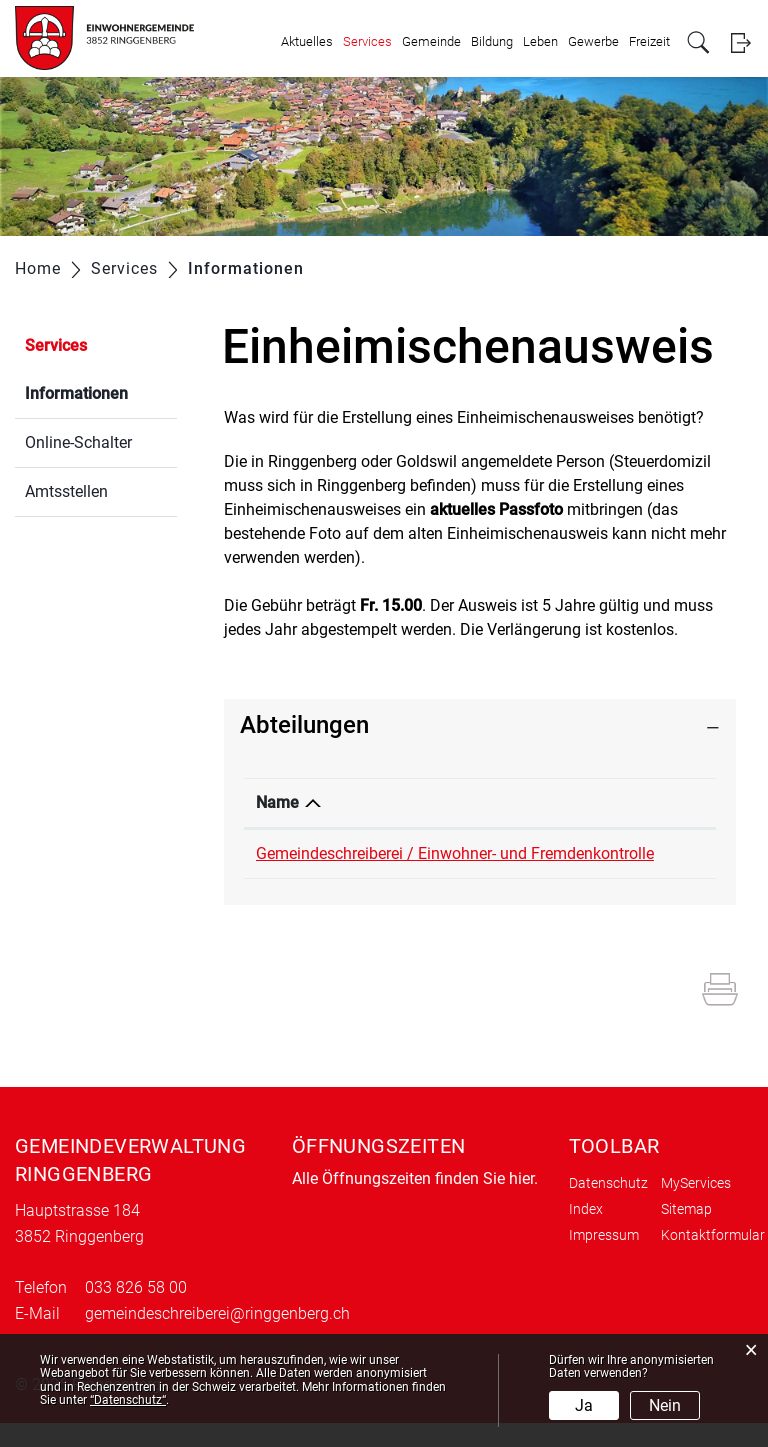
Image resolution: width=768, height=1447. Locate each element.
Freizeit (649, 41)
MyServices (696, 1207)
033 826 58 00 (653, 853)
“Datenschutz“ (128, 1400)
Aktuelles (307, 41)
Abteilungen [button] (304, 725)
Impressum (604, 1259)
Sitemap (686, 1233)
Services (367, 41)
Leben (540, 41)
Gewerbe (593, 41)
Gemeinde (431, 41)
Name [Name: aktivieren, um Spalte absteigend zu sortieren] (277, 802)
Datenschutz (608, 1207)
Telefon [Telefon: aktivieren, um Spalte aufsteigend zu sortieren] (629, 802)
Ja (584, 1405)
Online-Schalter (78, 442)
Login (740, 42)
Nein (665, 1405)
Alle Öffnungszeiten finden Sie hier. (415, 1202)
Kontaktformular (713, 1259)
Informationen (101, 391)
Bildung (492, 41)
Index (586, 1233)
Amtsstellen (66, 491)
